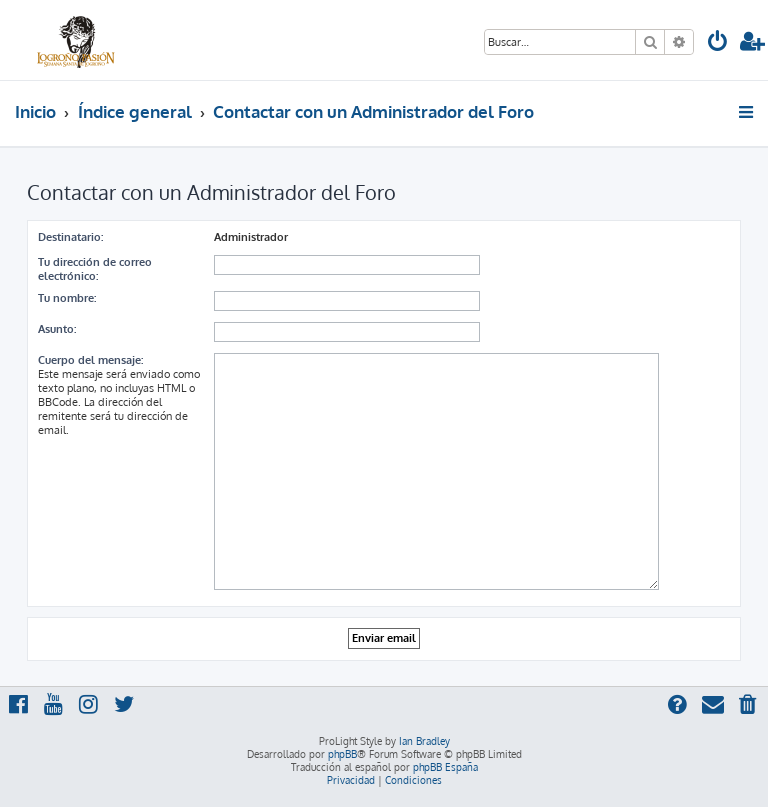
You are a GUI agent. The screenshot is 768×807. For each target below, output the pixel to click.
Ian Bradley (424, 741)
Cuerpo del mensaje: (90, 360)
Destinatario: (70, 237)
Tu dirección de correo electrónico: (95, 269)
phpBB (342, 754)
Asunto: (57, 329)
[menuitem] (718, 43)
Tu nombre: (67, 298)
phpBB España (445, 767)
